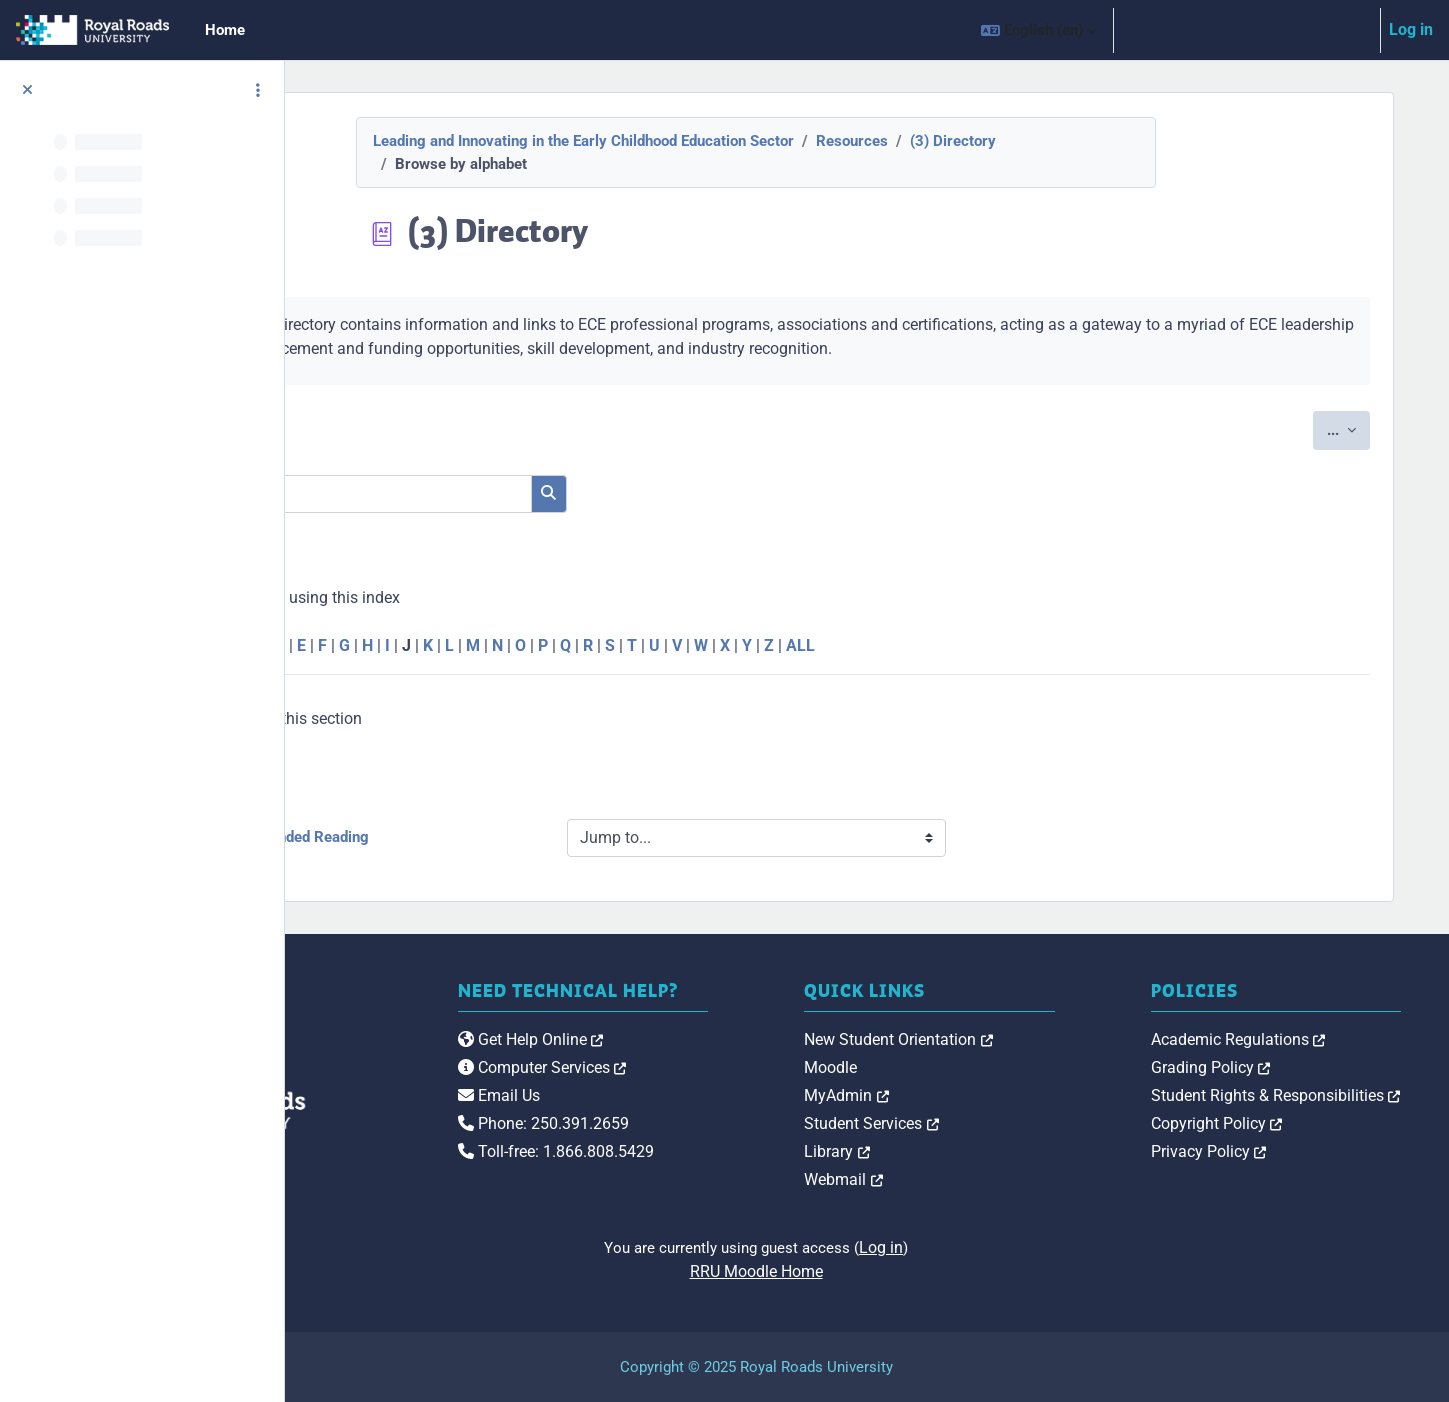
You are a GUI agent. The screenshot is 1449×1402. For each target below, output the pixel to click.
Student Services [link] (982, 1123)
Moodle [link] (941, 1067)
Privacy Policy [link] (1264, 1151)
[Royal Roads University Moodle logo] (430, 1079)
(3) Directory (1064, 141)
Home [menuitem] (225, 30)
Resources (963, 141)
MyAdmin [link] (957, 1095)
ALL (1013, 645)
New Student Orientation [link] (1009, 1039)
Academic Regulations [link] (1293, 1039)
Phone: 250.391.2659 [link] (709, 1144)
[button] (1038, 30)
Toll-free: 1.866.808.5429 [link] (722, 1172)
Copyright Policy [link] (1272, 1123)
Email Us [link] (665, 1116)
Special (382, 645)
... (1356, 428)
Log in (1411, 29)
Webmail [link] (954, 1179)
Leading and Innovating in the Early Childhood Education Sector (694, 141)
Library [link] (948, 1151)
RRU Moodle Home (867, 1271)
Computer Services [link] (708, 1088)
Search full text (441, 524)
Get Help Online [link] (697, 1060)
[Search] (550, 494)
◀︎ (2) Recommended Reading (483, 837)
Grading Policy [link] (1266, 1067)
